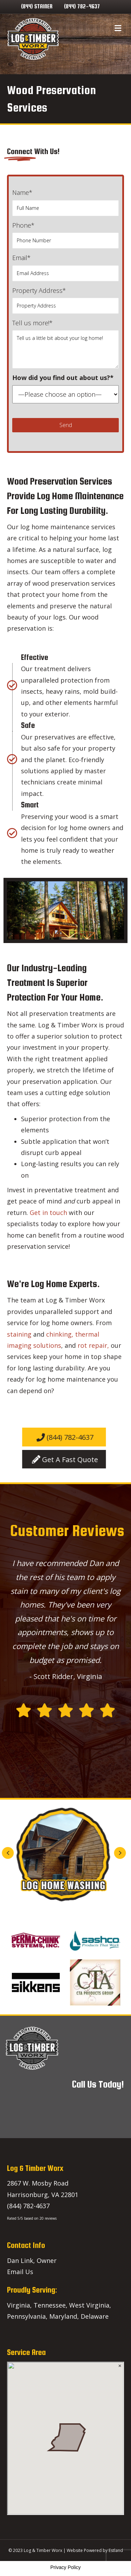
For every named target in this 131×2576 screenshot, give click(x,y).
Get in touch (48, 1212)
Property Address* (65, 300)
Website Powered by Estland (95, 2550)
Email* (65, 267)
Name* (65, 202)
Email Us (20, 2271)
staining (19, 1334)
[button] (96, 1853)
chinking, (60, 1334)
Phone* (65, 235)
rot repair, (93, 1345)
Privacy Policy (65, 2567)
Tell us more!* (65, 343)
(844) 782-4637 (82, 6)
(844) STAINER (36, 6)
